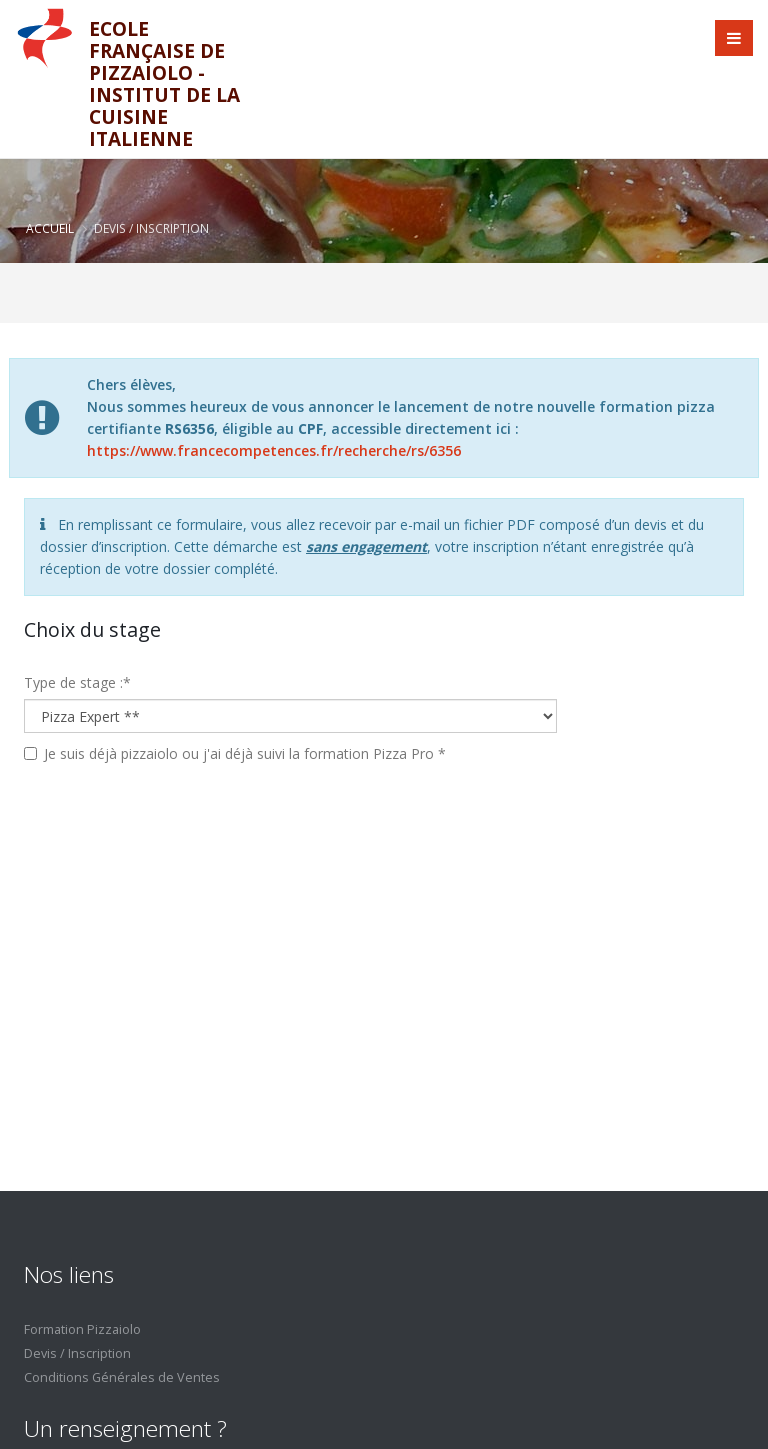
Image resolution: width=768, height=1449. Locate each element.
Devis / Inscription (77, 1353)
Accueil (50, 228)
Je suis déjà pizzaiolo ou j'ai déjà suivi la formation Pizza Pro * (245, 753)
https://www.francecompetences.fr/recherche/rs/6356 (274, 450)
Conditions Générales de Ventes (122, 1377)
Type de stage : (77, 682)
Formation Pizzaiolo (82, 1329)
